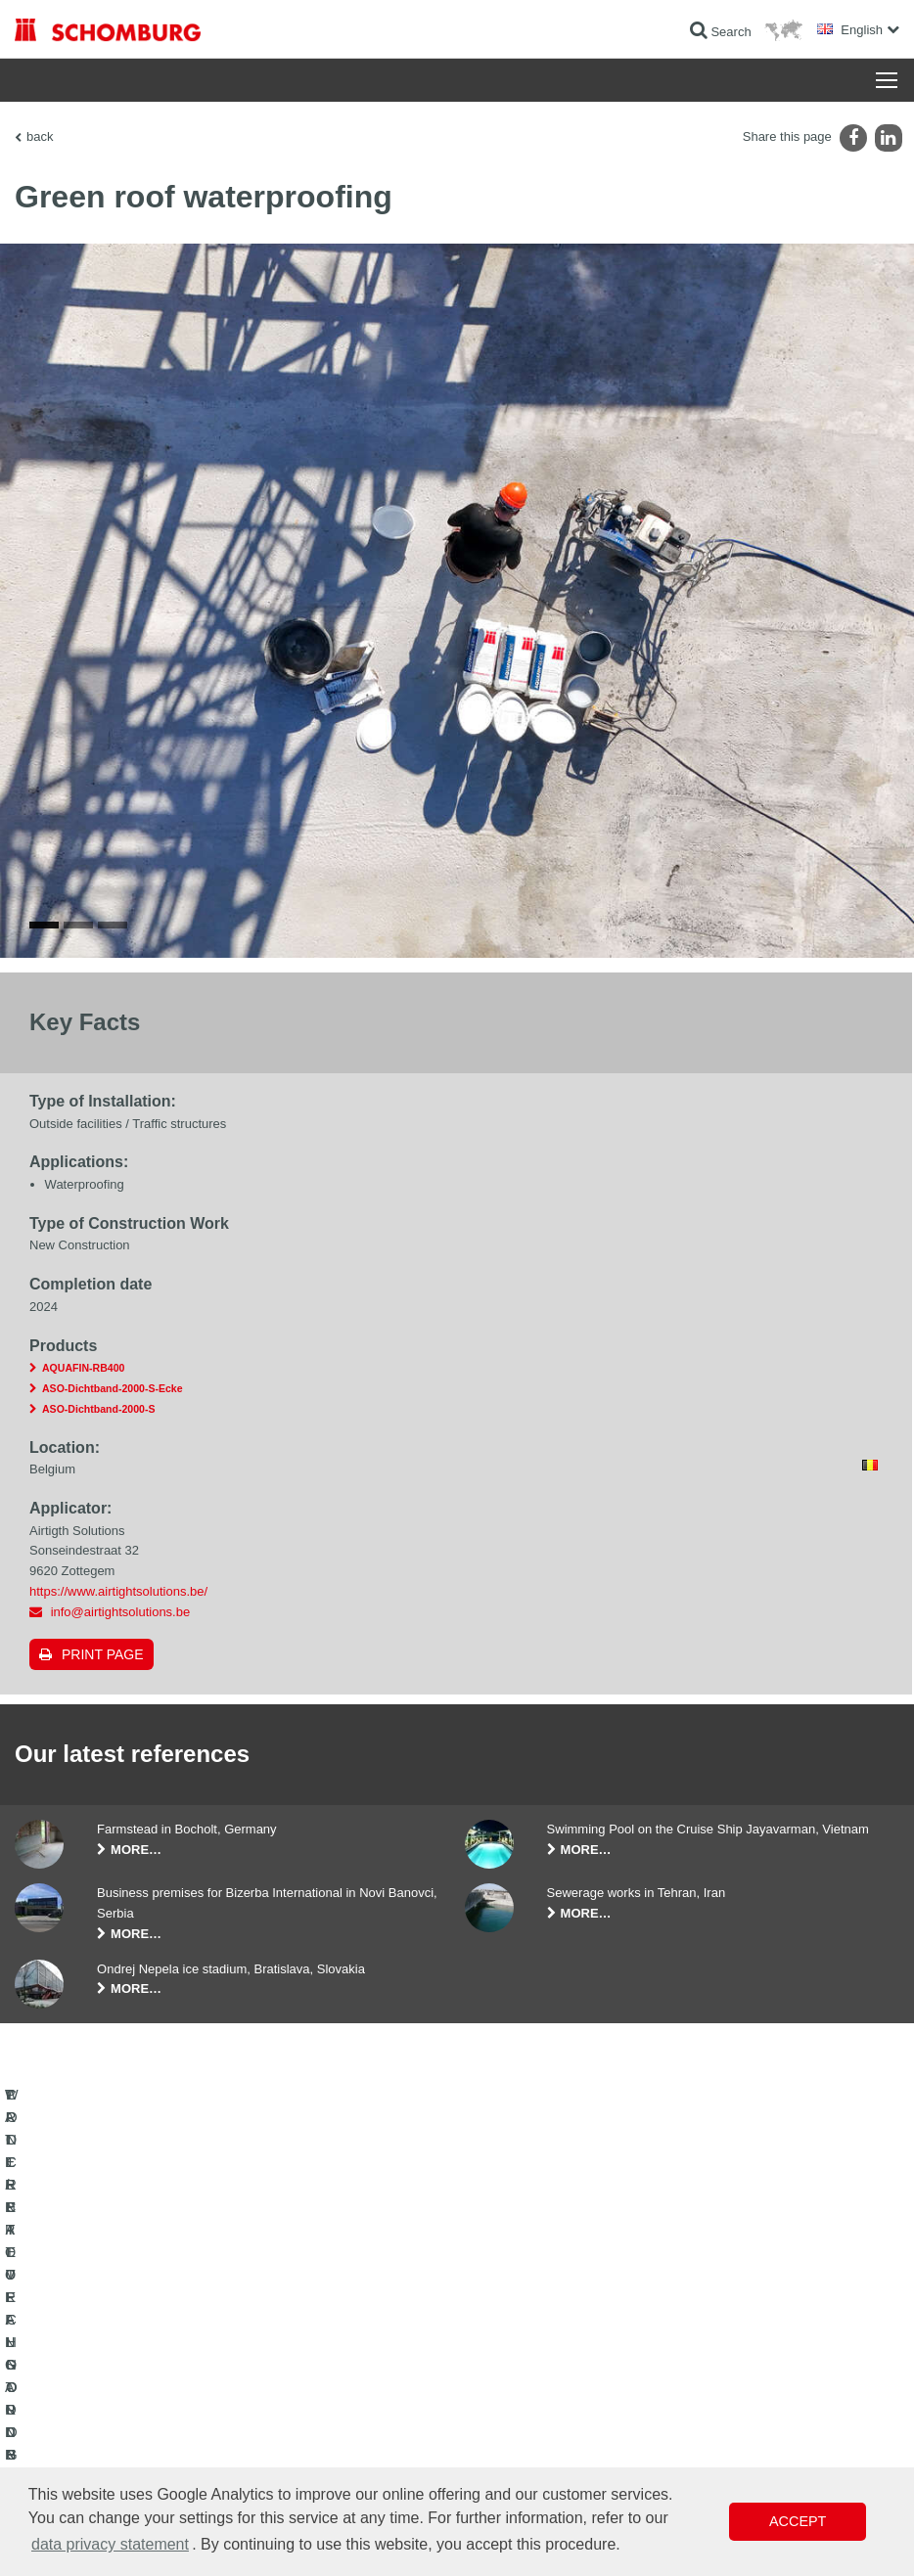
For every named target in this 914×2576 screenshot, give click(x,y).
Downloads (348, 2376)
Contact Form (354, 2406)
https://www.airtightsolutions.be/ (118, 1591)
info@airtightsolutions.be (121, 1611)
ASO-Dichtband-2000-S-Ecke (112, 1388)
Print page (103, 1654)
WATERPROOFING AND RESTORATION (124, 2347)
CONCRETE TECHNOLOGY (90, 2464)
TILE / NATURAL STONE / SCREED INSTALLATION (110, 2391)
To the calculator (361, 2347)
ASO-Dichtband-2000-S (98, 1409)
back (39, 136)
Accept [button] (797, 2521)
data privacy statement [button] (110, 2544)
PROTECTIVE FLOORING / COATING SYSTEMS (145, 2435)
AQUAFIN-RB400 (83, 1368)
